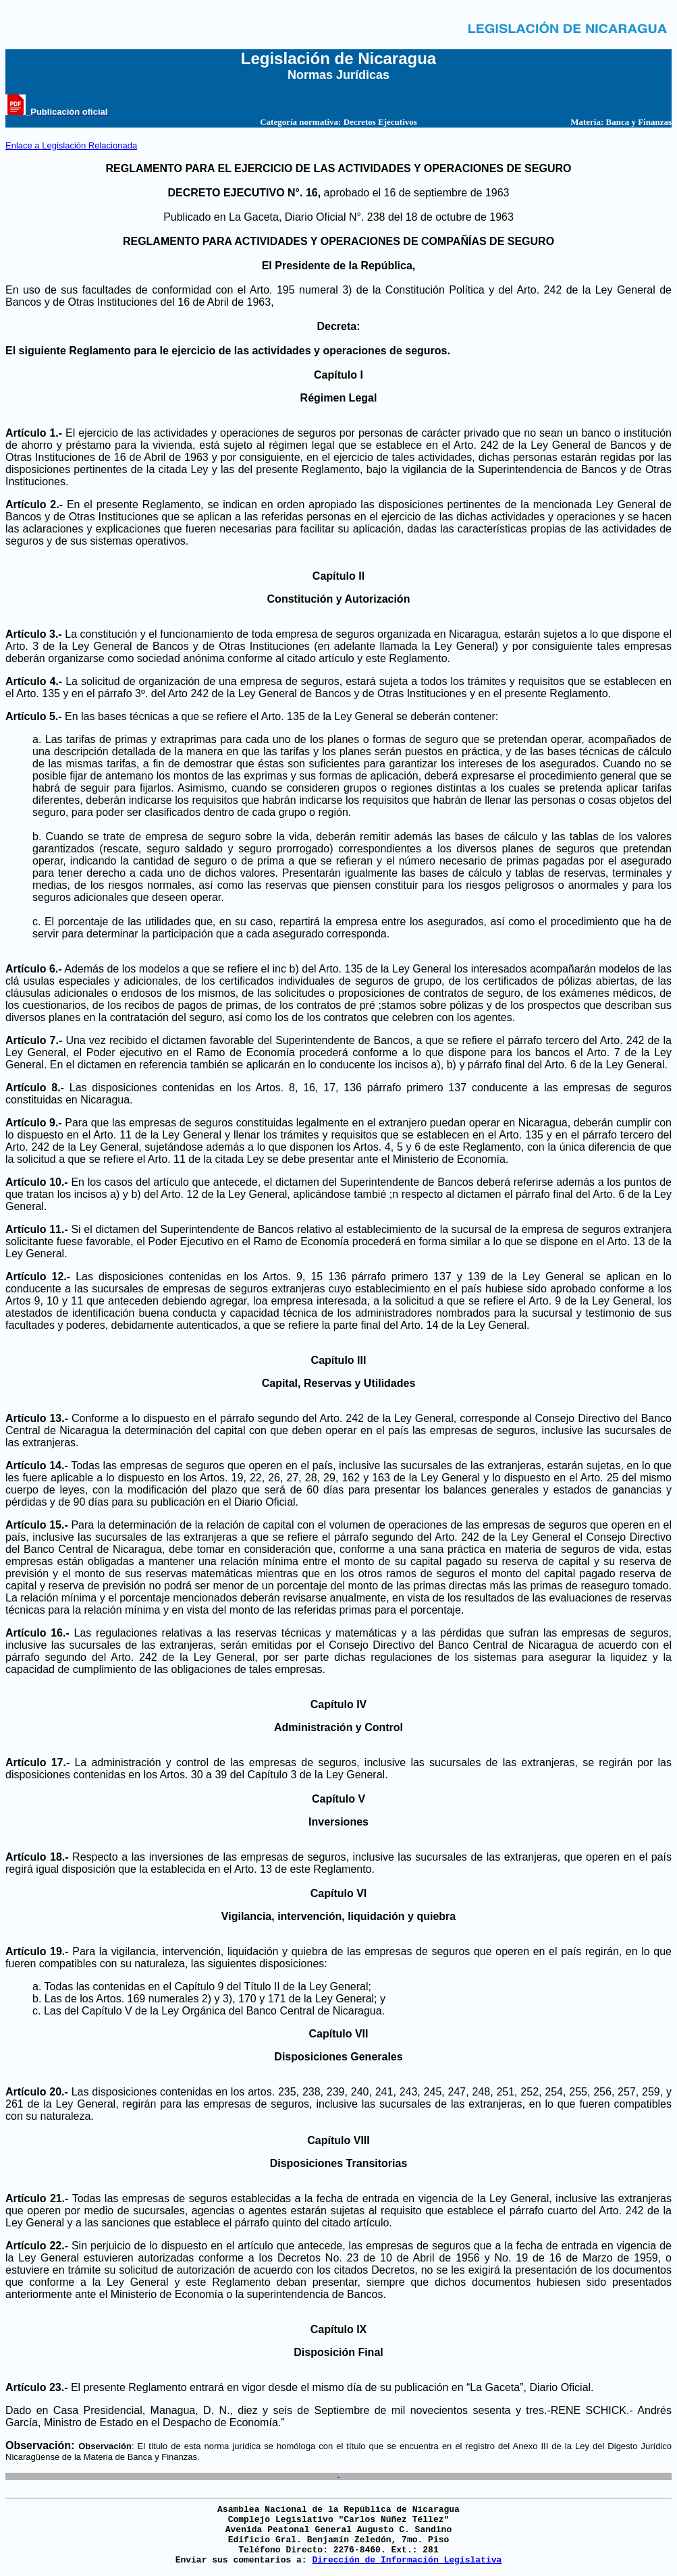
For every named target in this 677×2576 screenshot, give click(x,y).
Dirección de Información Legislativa (407, 2560)
